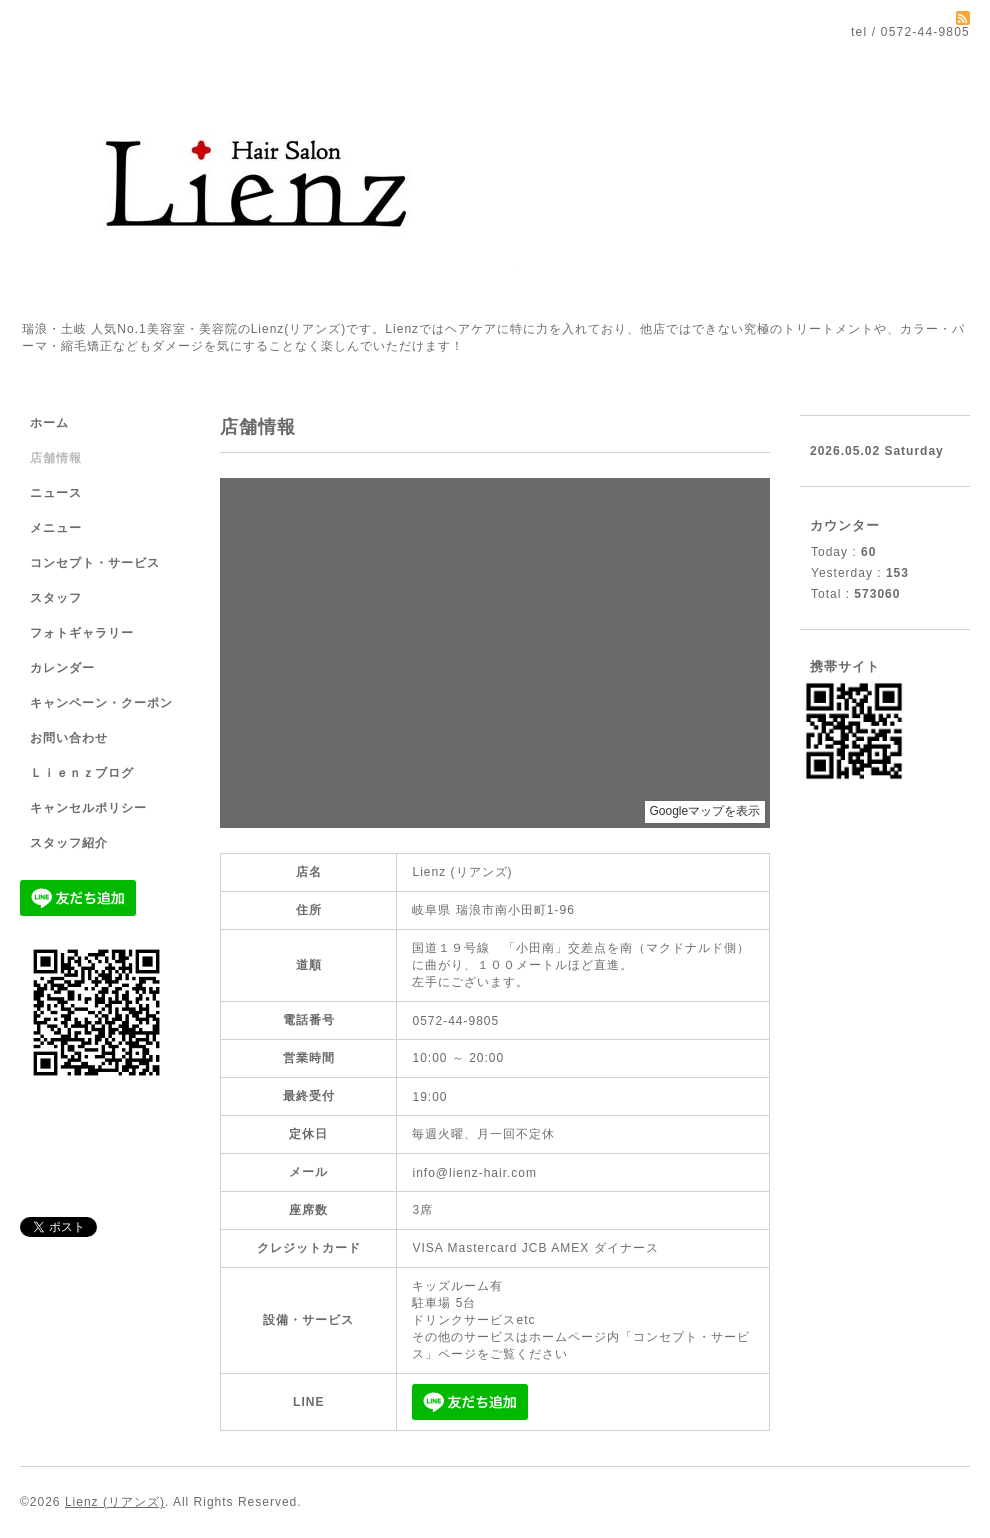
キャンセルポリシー (88, 808)
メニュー (56, 528)
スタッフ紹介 (69, 843)
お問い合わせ (69, 738)
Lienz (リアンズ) (115, 1502)
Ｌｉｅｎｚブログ (82, 773)
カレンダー (62, 668)
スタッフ (56, 598)
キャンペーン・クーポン (101, 703)
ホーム (49, 423)
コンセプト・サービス (95, 563)
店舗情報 (56, 458)
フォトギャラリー (82, 633)
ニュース (56, 493)
